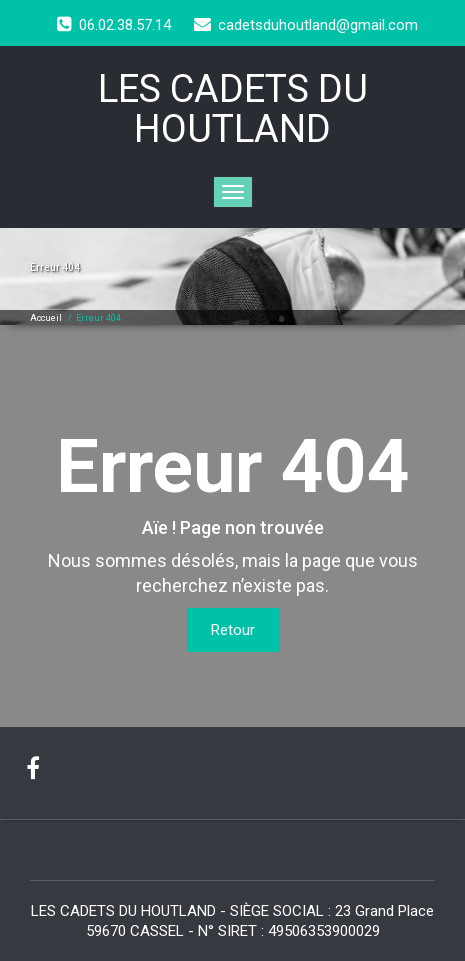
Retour (233, 630)
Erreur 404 (98, 318)
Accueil (46, 318)
